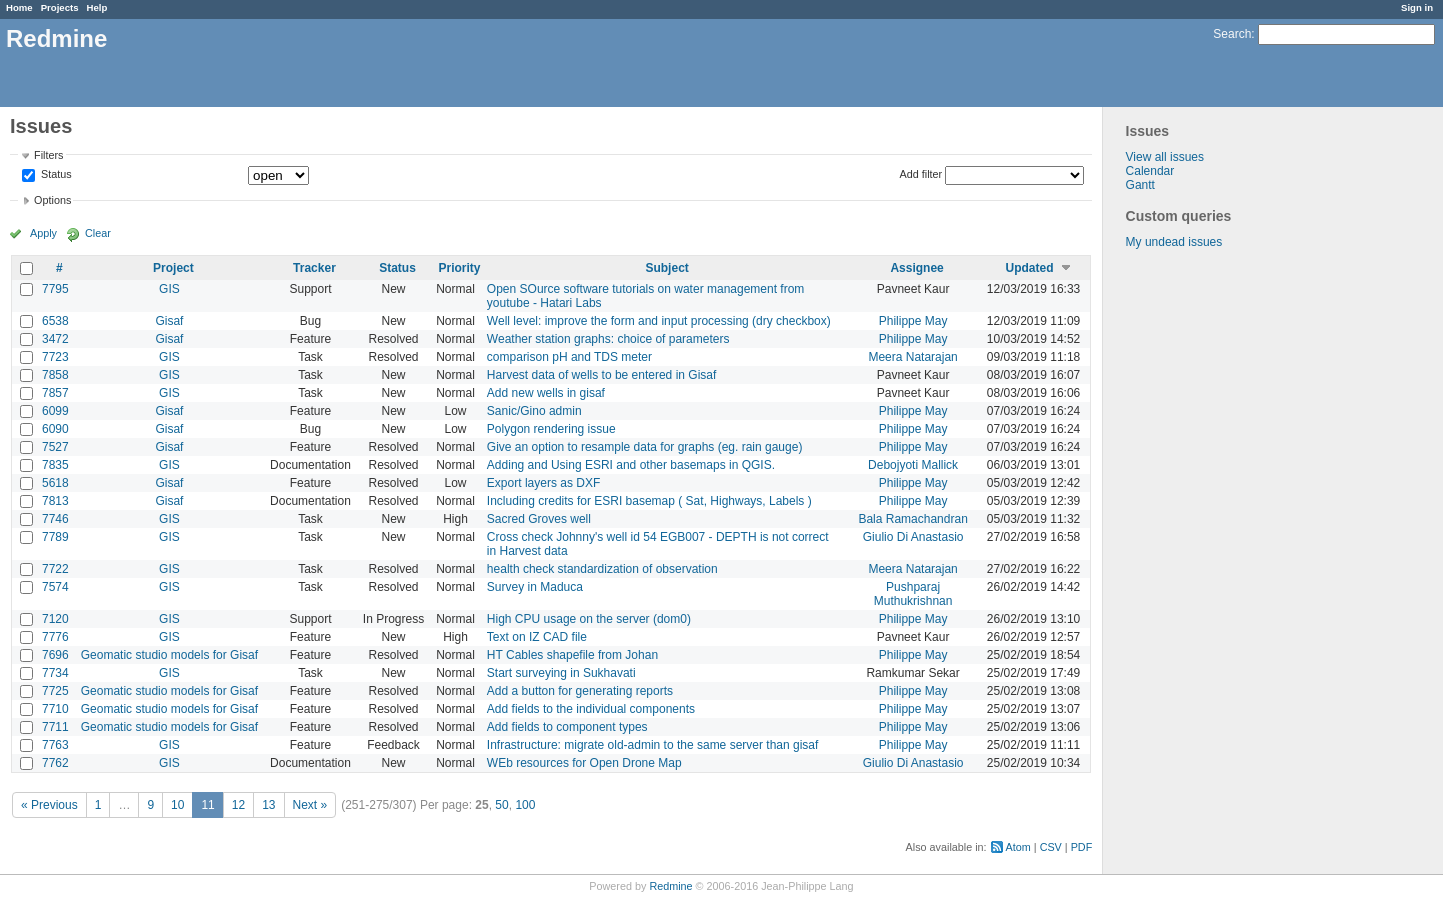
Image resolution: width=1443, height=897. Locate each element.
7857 (55, 393)
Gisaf (169, 321)
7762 (55, 763)
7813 (55, 501)
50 (501, 805)
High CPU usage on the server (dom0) (589, 619)
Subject (666, 268)
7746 (55, 519)
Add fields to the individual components (591, 709)
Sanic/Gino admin (534, 411)
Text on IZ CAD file (537, 637)
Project (173, 268)
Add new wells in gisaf (546, 393)
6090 (55, 429)
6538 (55, 321)
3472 (55, 339)
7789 (55, 537)
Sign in (1417, 7)
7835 (55, 465)
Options (52, 200)
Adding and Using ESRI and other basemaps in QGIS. (631, 465)
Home (19, 7)
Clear (98, 233)
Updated (1030, 268)
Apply (43, 233)
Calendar (1150, 171)
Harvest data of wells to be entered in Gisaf (601, 375)
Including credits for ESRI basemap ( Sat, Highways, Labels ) (649, 501)
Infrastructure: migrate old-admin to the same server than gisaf (652, 745)
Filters (48, 155)
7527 (55, 447)
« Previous (49, 805)
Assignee (916, 268)
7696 (55, 655)
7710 (55, 709)
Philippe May (913, 321)
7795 (55, 289)
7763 (55, 745)
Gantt (1140, 185)
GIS (169, 289)
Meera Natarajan (912, 357)
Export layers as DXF (543, 483)
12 (238, 805)
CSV (1051, 847)
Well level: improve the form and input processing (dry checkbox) (659, 321)
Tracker (314, 268)
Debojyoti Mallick (913, 465)
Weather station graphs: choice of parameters (608, 339)
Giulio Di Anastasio (913, 537)
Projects (60, 7)
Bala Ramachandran (912, 519)
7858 (55, 375)
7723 (55, 357)
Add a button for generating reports (580, 691)
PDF (1082, 847)
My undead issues (1174, 242)
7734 (55, 673)
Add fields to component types (567, 727)
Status (55, 175)
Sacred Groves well (539, 519)
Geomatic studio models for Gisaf (169, 655)
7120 (55, 619)
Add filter (921, 174)
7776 (55, 637)
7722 (55, 569)
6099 (55, 411)
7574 (55, 587)
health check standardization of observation (602, 569)
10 (177, 805)
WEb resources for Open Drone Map (584, 763)
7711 (55, 727)
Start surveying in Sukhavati (561, 673)
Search (1232, 34)
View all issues (1165, 157)
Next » (310, 805)
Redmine (670, 886)
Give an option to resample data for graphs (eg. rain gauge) (645, 447)
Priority (460, 268)
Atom (1018, 847)
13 (268, 805)
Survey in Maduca (535, 587)
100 (525, 805)
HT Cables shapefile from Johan (572, 655)
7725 (55, 691)
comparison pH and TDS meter (569, 357)
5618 (55, 483)
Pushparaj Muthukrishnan (913, 594)
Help (97, 7)
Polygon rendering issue (551, 429)
